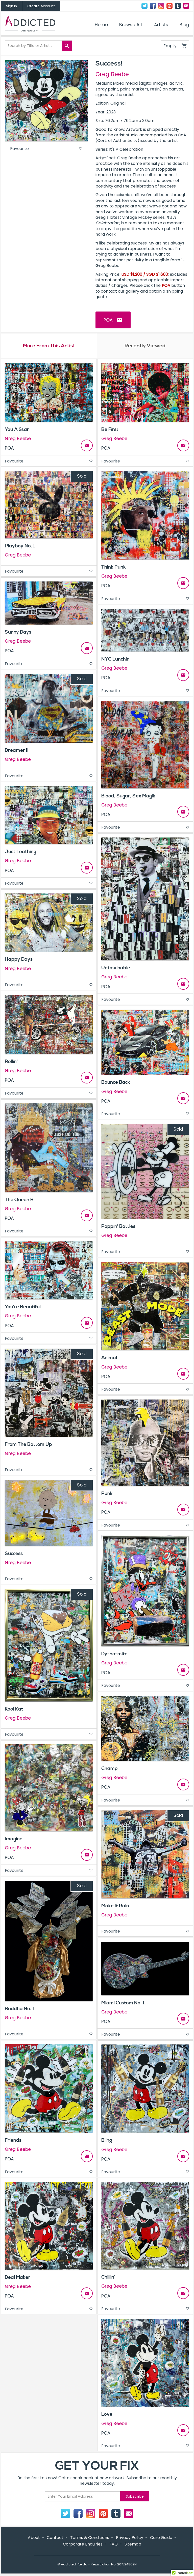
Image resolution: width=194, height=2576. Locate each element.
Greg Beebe (112, 74)
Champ (109, 1769)
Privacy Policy (129, 2538)
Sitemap (133, 2545)
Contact (186, 6)
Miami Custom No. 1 (122, 2003)
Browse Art (131, 25)
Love (106, 2415)
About (34, 2538)
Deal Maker (17, 2278)
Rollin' (11, 1062)
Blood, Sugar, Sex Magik (128, 796)
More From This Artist (49, 346)
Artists (161, 25)
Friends (13, 2141)
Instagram (161, 6)
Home (101, 25)
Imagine (13, 1840)
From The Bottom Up (28, 1445)
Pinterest (169, 6)
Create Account (41, 6)
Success (14, 1554)
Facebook (153, 6)
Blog (184, 25)
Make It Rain (115, 1907)
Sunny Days (18, 633)
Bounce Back (115, 1083)
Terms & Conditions (89, 2538)
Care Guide (161, 2538)
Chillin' (108, 2278)
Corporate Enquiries (83, 2545)
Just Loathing (20, 852)
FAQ (113, 2545)
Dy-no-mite (114, 1655)
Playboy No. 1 (20, 546)
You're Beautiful (23, 1308)
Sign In (11, 6)
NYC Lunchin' (116, 660)
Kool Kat (14, 1709)
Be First (109, 430)
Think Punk (113, 568)
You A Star (17, 430)
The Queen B (19, 1200)
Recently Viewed (145, 346)
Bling (106, 2141)
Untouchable (115, 969)
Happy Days (19, 960)
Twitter (144, 6)
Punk (107, 1494)
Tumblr (178, 6)
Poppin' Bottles (118, 1227)
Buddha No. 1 (19, 2009)
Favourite (46, 148)
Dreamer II (17, 751)
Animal (109, 1358)
